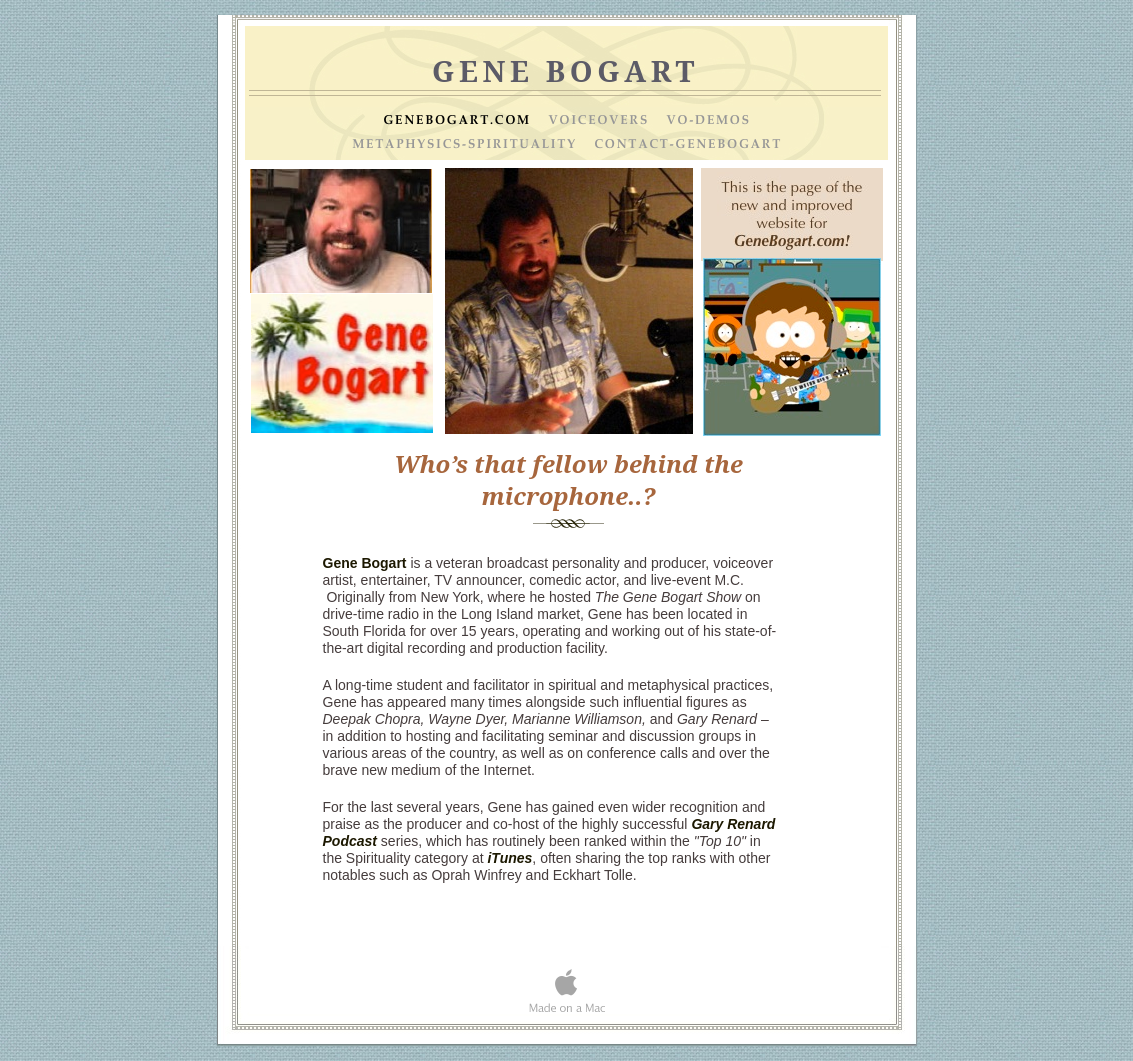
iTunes (509, 858)
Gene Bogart (365, 563)
